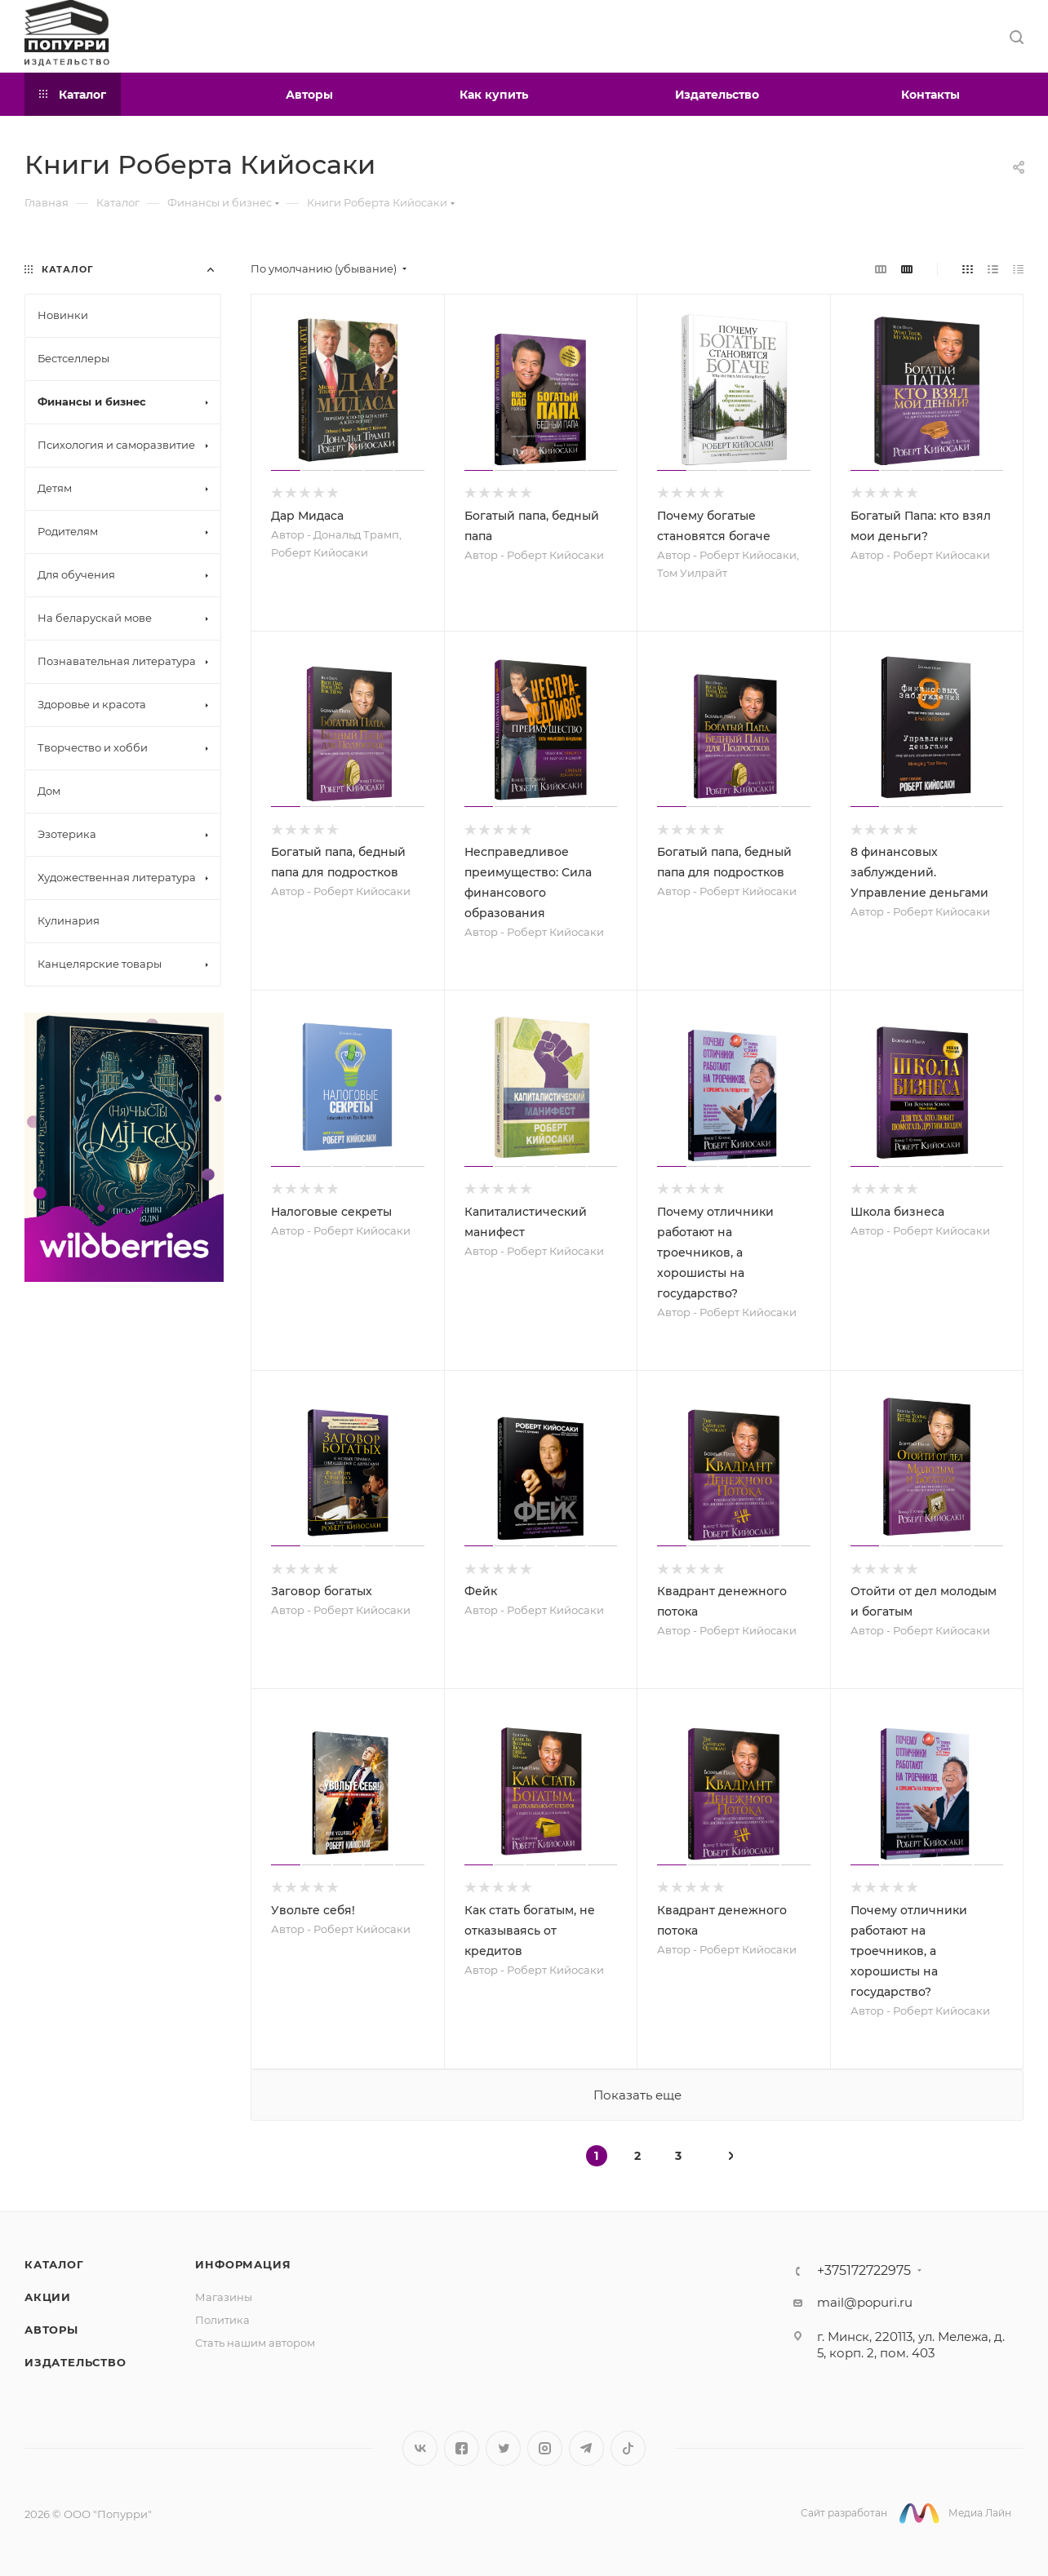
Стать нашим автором (255, 2342)
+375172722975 (864, 2270)
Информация (243, 2264)
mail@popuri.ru (865, 2302)
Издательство (75, 2362)
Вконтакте (419, 2448)
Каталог (54, 2264)
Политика (222, 2319)
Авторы (51, 2329)
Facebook (461, 2448)
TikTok (628, 2448)
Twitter (503, 2448)
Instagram (544, 2448)
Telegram (586, 2448)
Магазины (223, 2296)
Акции (47, 2296)
